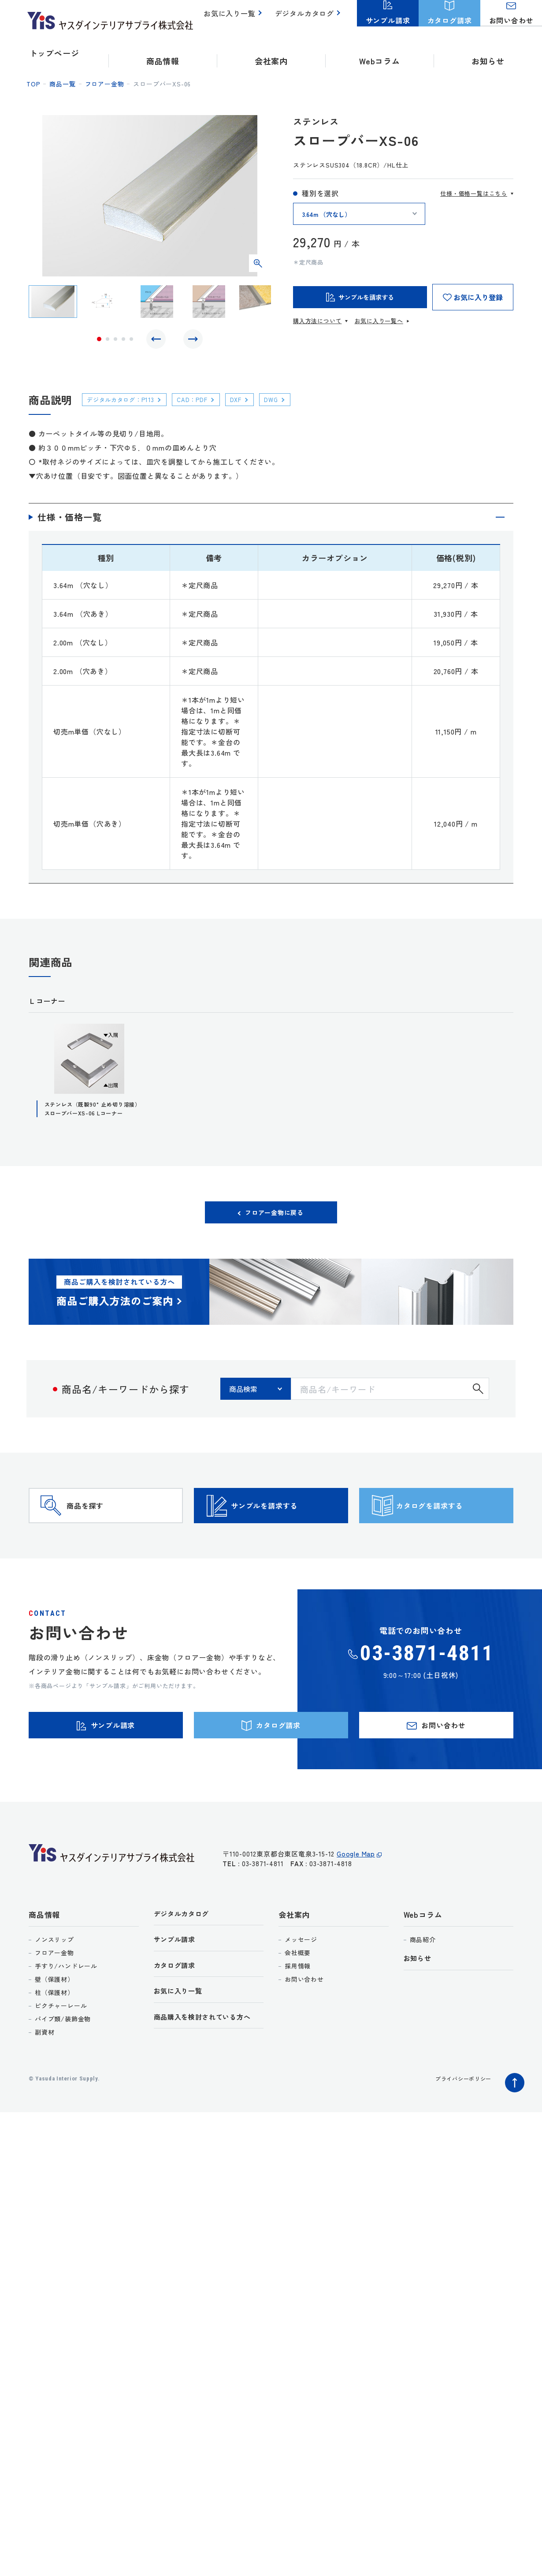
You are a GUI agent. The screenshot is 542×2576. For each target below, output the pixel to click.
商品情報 (44, 1959)
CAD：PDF (207, 403)
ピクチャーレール (61, 2050)
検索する (478, 1399)
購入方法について (317, 321)
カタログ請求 (177, 2013)
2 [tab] (107, 341)
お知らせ (488, 53)
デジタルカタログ (306, 17)
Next (191, 341)
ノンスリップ (54, 1984)
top (33, 83)
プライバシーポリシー (458, 2123)
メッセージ (301, 1984)
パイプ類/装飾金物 (63, 2063)
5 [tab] (131, 341)
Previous (158, 341)
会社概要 (298, 1997)
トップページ (54, 53)
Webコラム (423, 1959)
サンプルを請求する (286, 1529)
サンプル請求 (177, 1986)
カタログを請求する (451, 1529)
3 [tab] (115, 341)
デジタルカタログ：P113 (127, 403)
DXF (255, 403)
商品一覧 (62, 83)
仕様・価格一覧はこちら (473, 193)
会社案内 (294, 1959)
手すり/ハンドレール (66, 2010)
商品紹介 (423, 1984)
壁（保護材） (54, 2024)
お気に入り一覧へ (378, 321)
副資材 (44, 2077)
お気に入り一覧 (234, 17)
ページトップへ (512, 2125)
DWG (293, 403)
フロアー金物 (104, 83)
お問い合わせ (304, 2024)
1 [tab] (99, 341)
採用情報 (298, 2010)
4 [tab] (123, 341)
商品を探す (101, 1529)
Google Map (356, 1903)
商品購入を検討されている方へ (209, 2067)
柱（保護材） (54, 2037)
